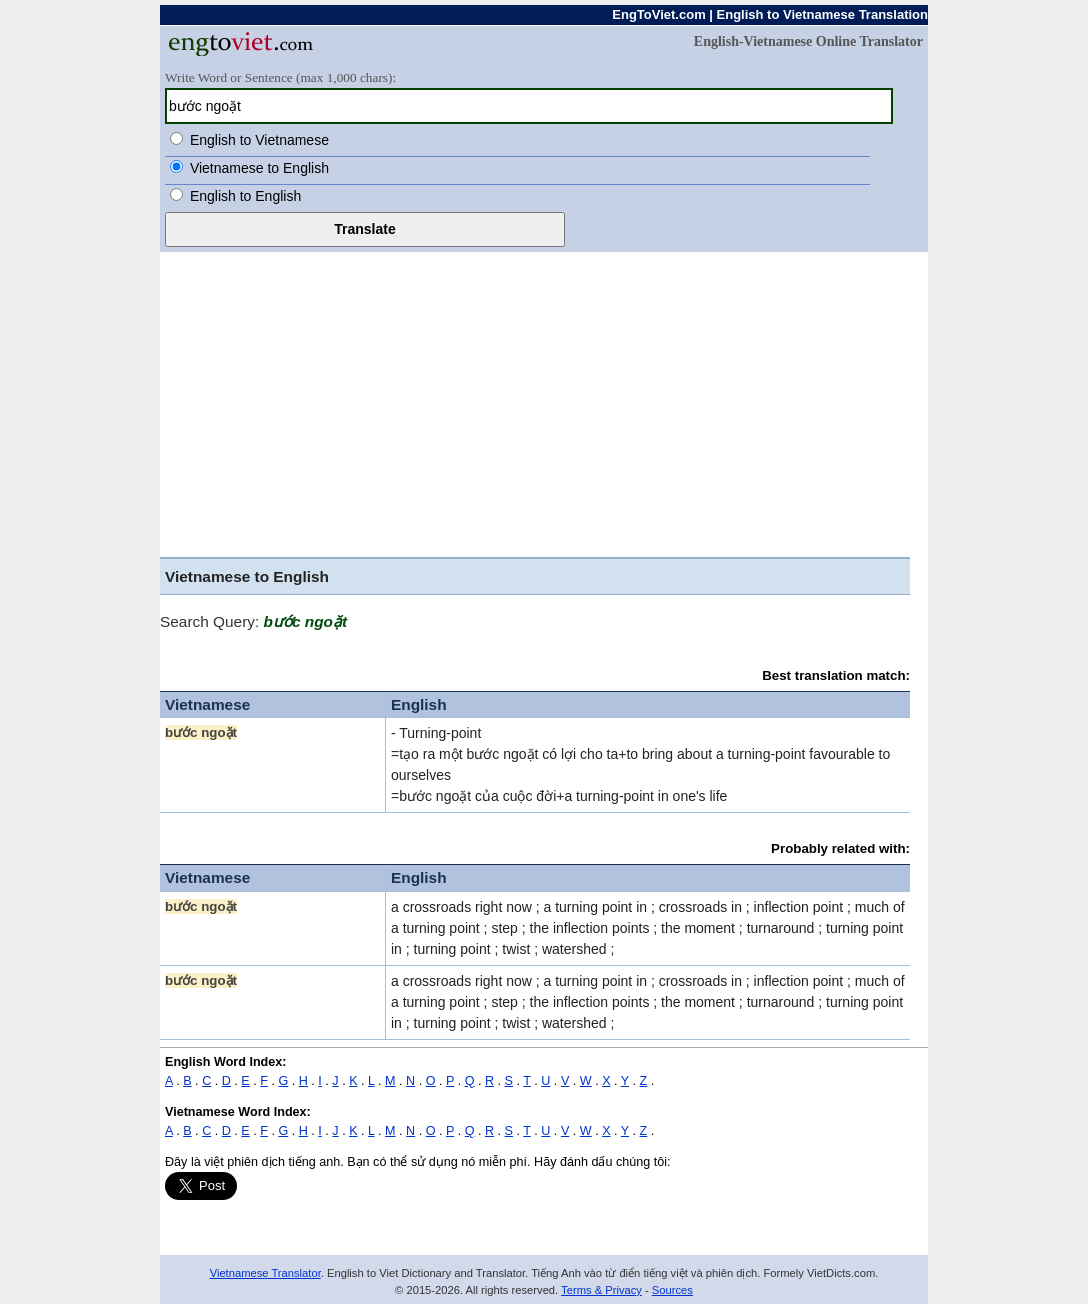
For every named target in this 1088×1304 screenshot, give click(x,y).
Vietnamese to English (259, 168)
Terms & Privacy (601, 1290)
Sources (672, 1290)
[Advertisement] (535, 407)
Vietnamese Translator (265, 1273)
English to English (245, 196)
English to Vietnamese (259, 140)
